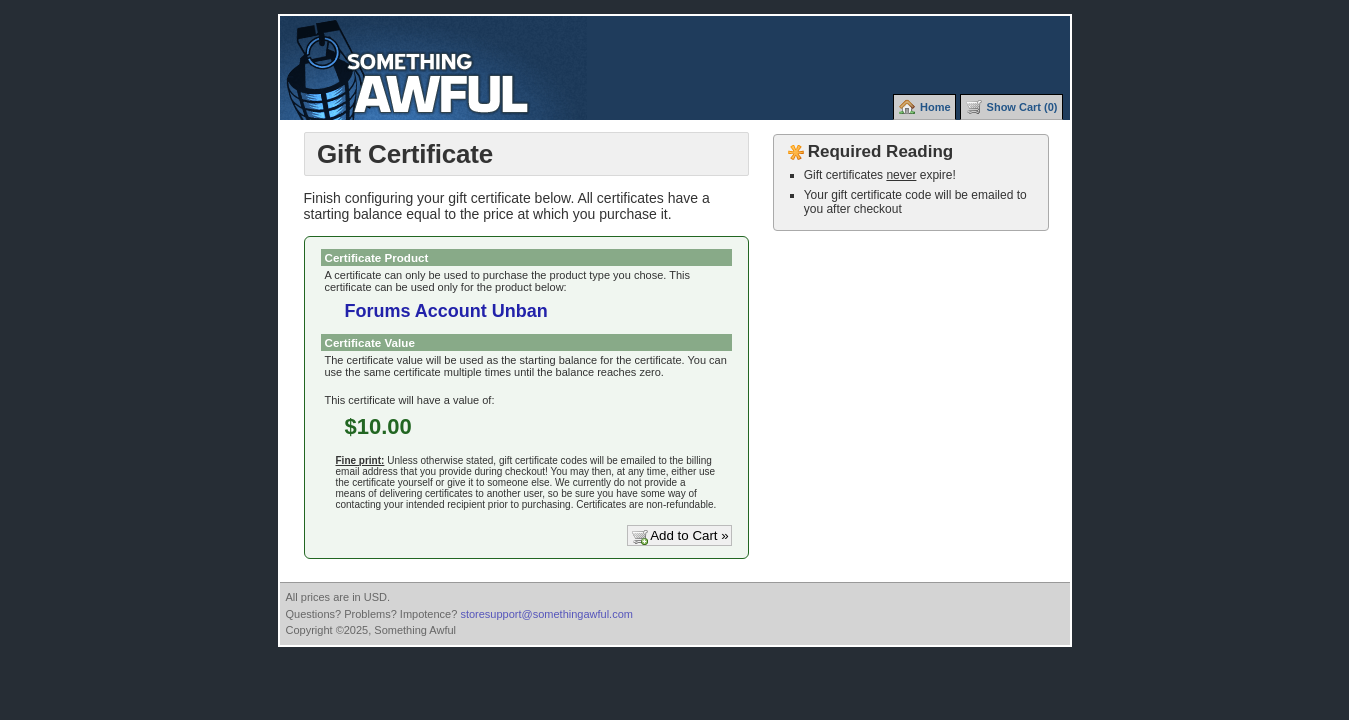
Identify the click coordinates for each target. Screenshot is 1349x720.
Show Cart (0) (1022, 107)
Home (935, 107)
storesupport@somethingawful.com (546, 614)
